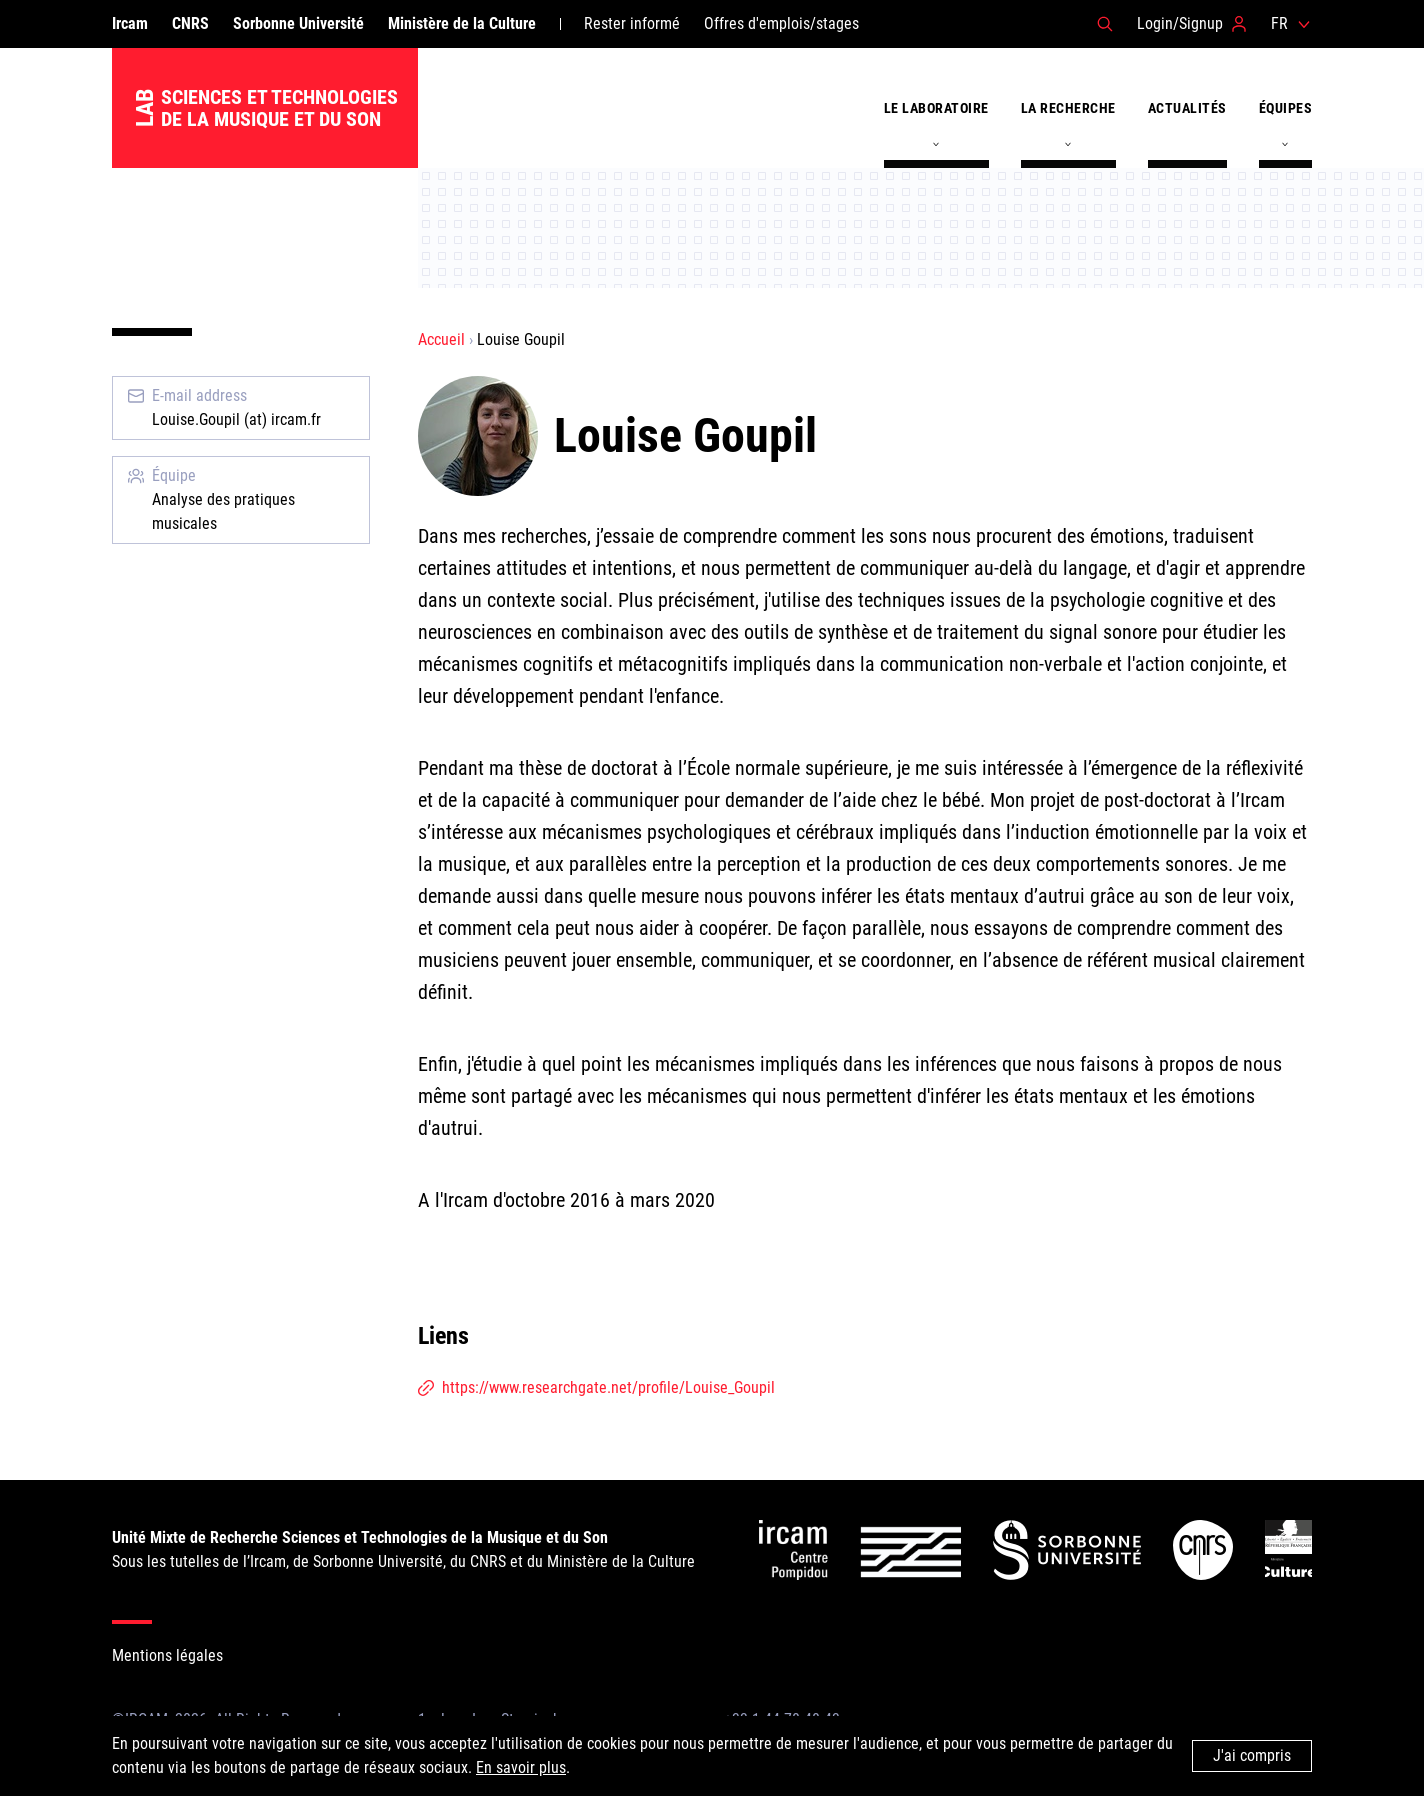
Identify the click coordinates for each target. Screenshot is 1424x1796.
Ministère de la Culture (462, 23)
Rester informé (632, 23)
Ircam (130, 23)
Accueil (441, 339)
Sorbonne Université (298, 23)
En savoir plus (521, 1767)
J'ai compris (1252, 1755)
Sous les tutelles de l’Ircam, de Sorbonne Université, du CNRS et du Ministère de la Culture (403, 1549)
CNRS (190, 23)
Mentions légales (167, 1655)
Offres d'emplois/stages (781, 23)
